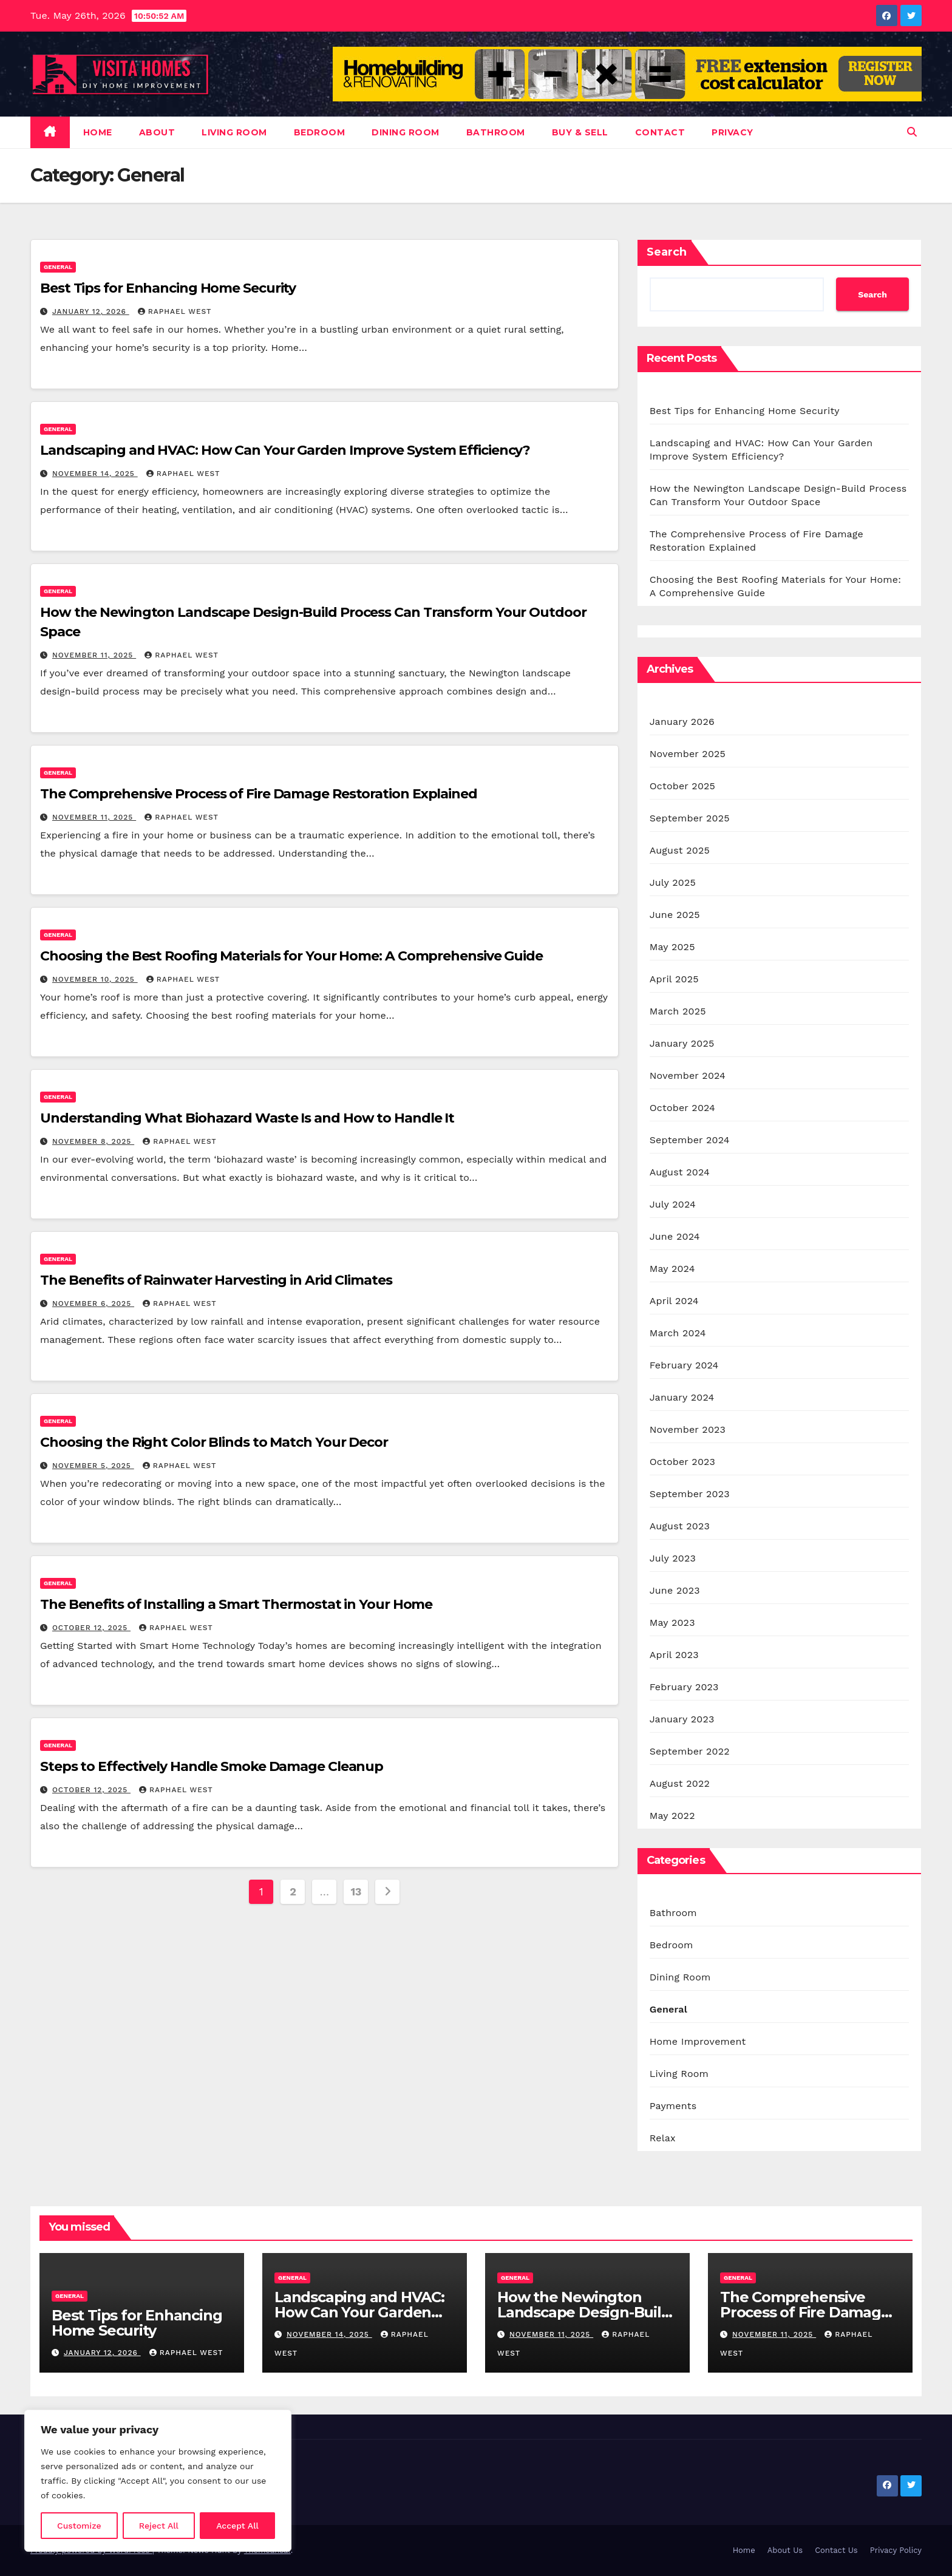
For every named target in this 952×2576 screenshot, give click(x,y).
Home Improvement (698, 2041)
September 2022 (690, 1751)
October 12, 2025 (91, 1627)
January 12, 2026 (90, 311)
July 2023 (673, 1558)
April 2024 (674, 1301)
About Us (785, 2550)
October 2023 (682, 1461)
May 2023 (672, 1622)
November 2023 (688, 1429)
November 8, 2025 (93, 1141)
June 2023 (675, 1590)
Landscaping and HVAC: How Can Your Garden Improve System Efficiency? (285, 450)
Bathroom (495, 132)
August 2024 (680, 1172)
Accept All (237, 2525)
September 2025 (690, 818)
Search (667, 252)
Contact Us (836, 2550)
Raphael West (175, 311)
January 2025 (682, 1043)
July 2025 (673, 882)
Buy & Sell (580, 132)
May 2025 (672, 947)
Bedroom (319, 132)
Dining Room (406, 132)
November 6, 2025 (93, 1303)
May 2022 (672, 1815)
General (58, 266)
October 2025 (682, 786)
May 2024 (672, 1268)
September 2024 (690, 1140)
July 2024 (673, 1204)
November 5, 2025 (93, 1465)
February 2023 (684, 1687)
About (157, 132)
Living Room (234, 132)
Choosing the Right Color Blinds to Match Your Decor (214, 1442)
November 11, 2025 (94, 655)
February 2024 (684, 1365)
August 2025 (680, 850)
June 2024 (675, 1236)
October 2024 (682, 1107)
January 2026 (682, 721)
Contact (660, 132)
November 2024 (688, 1075)
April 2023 (674, 1654)
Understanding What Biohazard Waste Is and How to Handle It (247, 1118)
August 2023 (680, 1526)
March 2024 (678, 1333)
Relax (663, 2138)
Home (97, 132)
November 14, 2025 (95, 473)
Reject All (158, 2525)
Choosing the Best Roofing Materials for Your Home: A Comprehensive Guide (291, 956)
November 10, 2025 (95, 979)
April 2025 (674, 979)
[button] (912, 132)
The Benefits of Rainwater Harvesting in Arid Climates (216, 1280)
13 (355, 1891)
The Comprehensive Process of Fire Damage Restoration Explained (258, 794)
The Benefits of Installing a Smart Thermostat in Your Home (236, 1604)
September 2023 (690, 1494)
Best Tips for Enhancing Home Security (168, 288)
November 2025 (688, 754)
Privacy (732, 132)
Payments (673, 2106)
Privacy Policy (896, 2550)
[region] (157, 2481)
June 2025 (675, 914)
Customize (79, 2525)
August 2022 (680, 1783)
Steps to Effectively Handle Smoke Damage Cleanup (211, 1766)
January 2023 (682, 1719)
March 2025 (678, 1011)
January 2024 (682, 1397)
